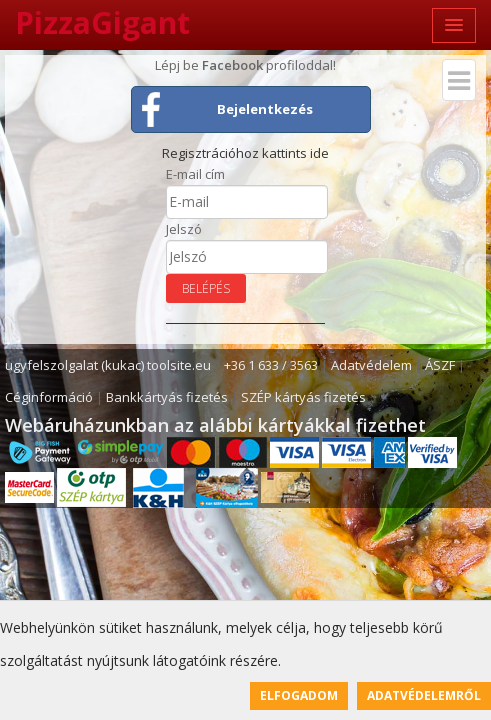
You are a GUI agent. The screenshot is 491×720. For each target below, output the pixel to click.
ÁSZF (440, 365)
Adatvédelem (371, 365)
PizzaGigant (102, 22)
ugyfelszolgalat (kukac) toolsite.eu (108, 365)
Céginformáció (49, 397)
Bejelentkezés (265, 109)
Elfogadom (299, 695)
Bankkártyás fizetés (167, 397)
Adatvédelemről (424, 695)
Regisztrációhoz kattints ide (245, 153)
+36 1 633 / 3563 (271, 365)
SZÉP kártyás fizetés (303, 397)
